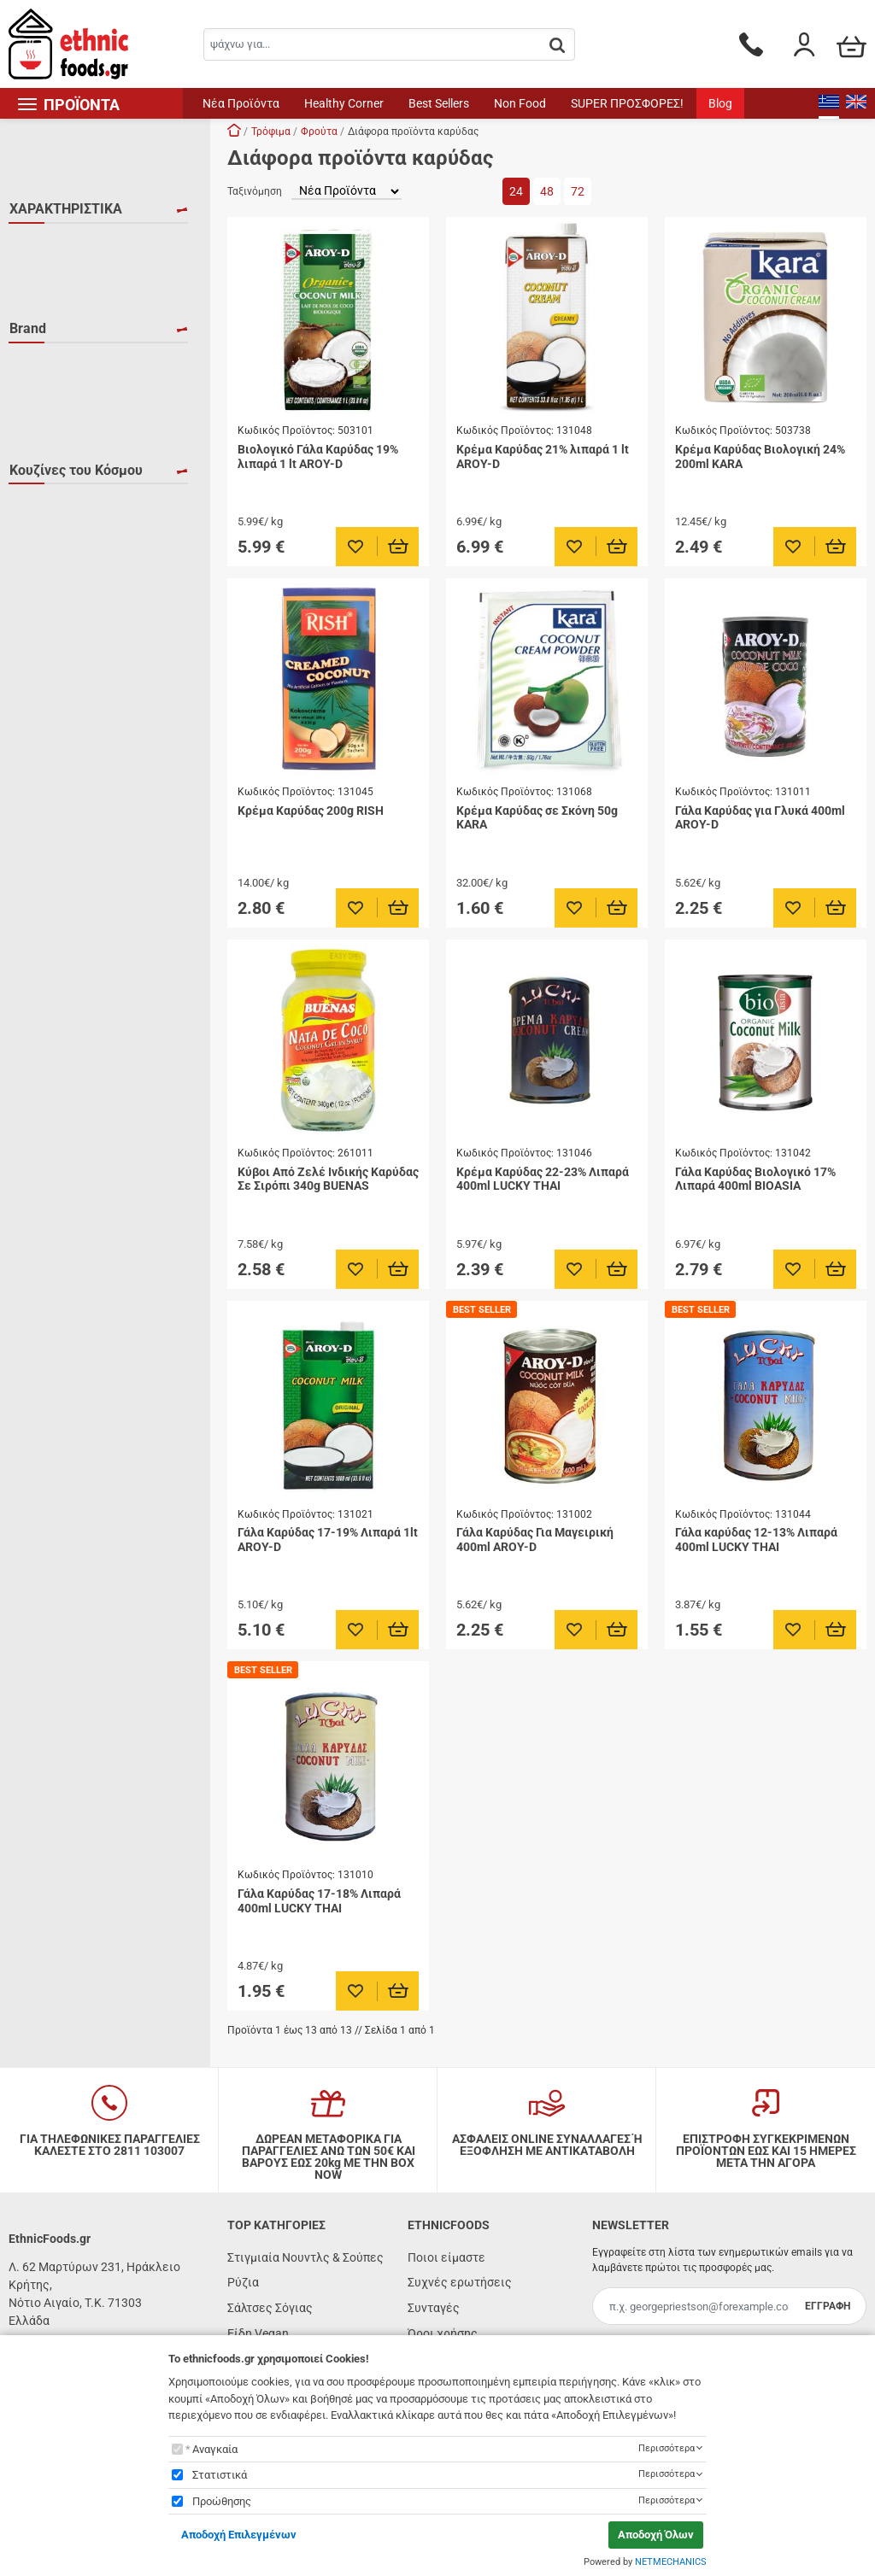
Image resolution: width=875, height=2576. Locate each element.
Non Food (520, 103)
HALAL (49, 245)
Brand (27, 385)
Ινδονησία (57, 696)
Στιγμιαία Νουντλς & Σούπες (305, 2257)
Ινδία (43, 671)
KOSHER (53, 270)
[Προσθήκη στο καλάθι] (399, 546)
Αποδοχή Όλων (656, 2534)
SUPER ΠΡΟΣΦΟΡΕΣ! (627, 103)
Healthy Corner (344, 103)
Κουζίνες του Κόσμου (76, 585)
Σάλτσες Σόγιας (270, 2308)
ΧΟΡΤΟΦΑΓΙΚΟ (71, 319)
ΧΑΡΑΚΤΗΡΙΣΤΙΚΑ (65, 209)
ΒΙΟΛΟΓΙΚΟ (61, 295)
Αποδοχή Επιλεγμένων (239, 2534)
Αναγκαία (215, 2449)
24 (516, 191)
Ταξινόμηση (254, 191)
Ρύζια (243, 2282)
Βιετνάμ (52, 622)
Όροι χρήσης (443, 2333)
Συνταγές (434, 2308)
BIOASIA (52, 446)
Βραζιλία (54, 646)
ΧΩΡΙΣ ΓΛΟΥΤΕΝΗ (78, 344)
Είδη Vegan (258, 2333)
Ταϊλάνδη (55, 721)
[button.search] (557, 45)
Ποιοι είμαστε (446, 2257)
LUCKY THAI (63, 520)
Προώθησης (221, 2501)
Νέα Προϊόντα (241, 103)
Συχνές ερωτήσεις (460, 2282)
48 (547, 191)
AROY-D (51, 421)
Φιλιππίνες (60, 745)
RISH (43, 545)
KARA (45, 495)
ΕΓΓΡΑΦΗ (827, 2306)
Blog (720, 103)
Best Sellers (438, 103)
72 (577, 191)
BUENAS (52, 470)
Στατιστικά (219, 2474)
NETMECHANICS (671, 2561)
